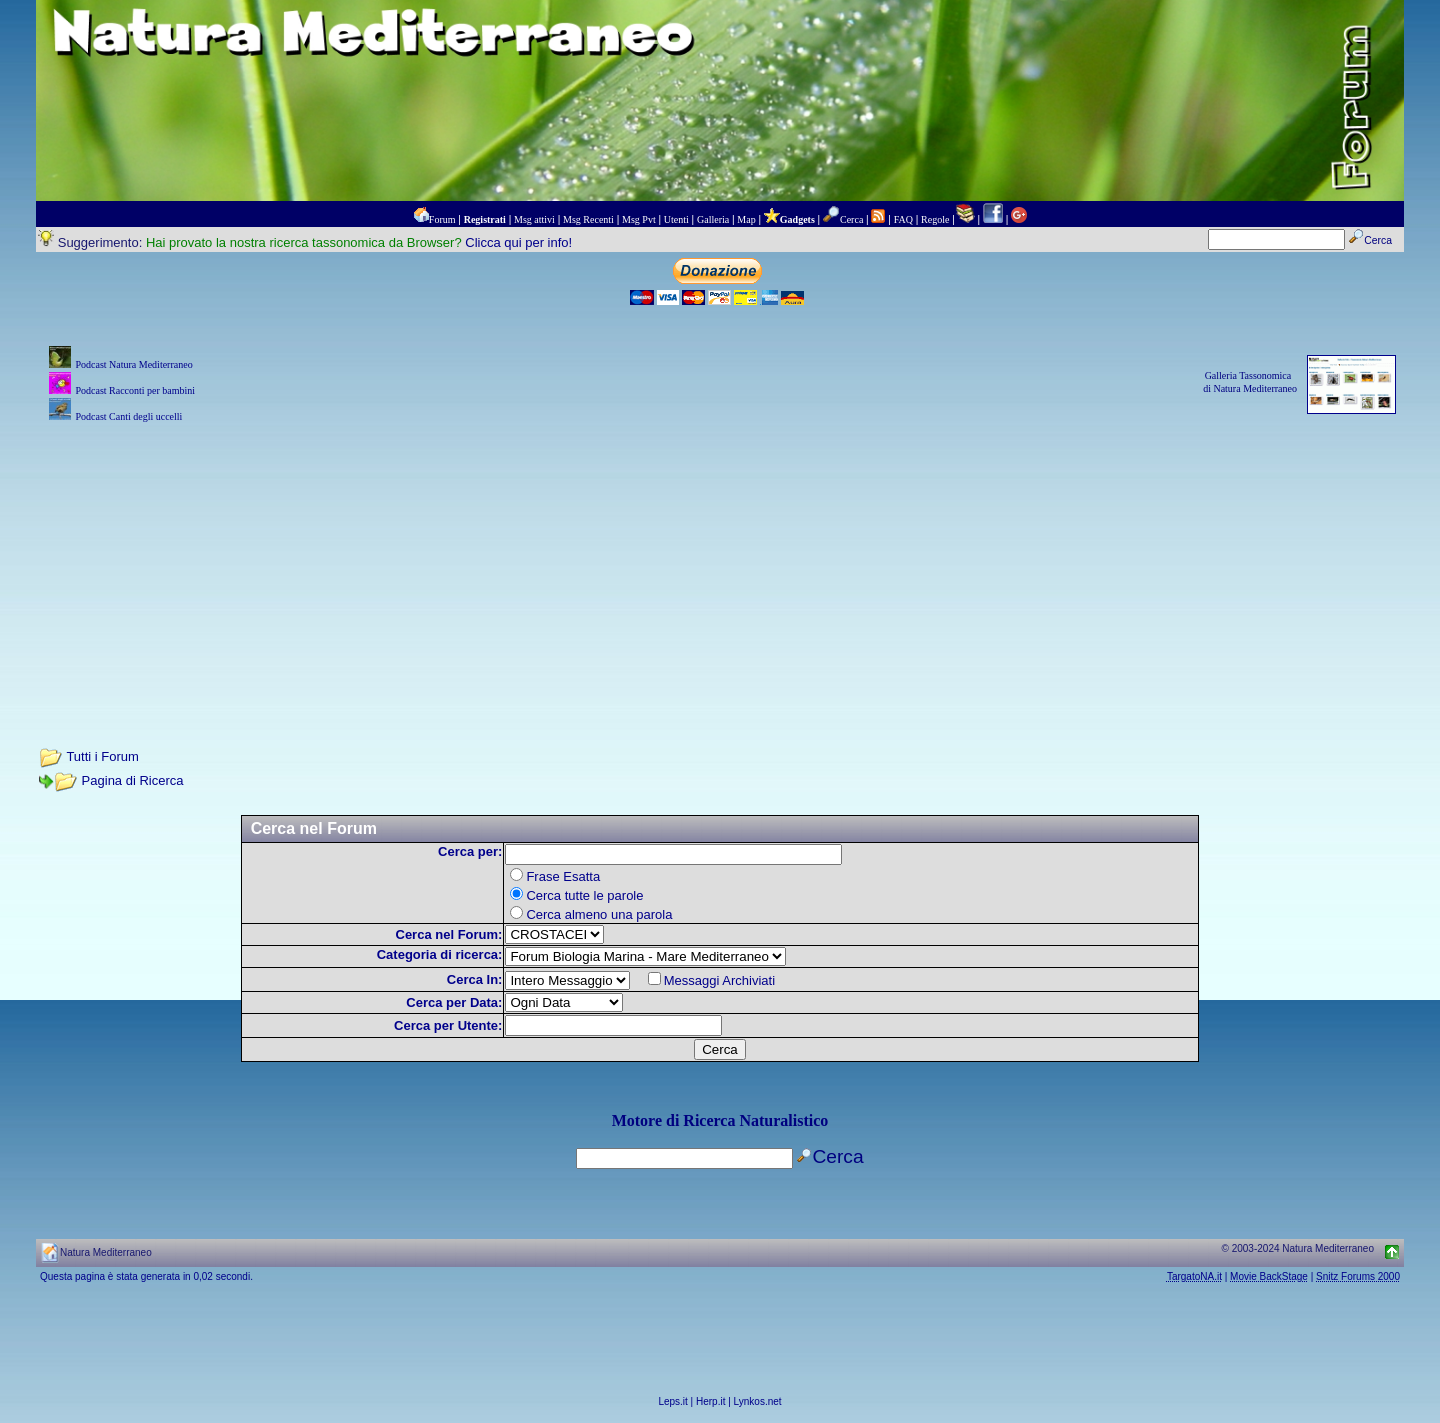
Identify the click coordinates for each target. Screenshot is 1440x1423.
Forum (442, 219)
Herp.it (710, 1401)
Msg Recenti (588, 219)
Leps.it (672, 1401)
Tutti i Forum (102, 756)
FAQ (903, 219)
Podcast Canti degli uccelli (128, 416)
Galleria (713, 219)
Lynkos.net (758, 1401)
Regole (935, 219)
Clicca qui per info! (518, 242)
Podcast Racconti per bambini (135, 390)
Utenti (676, 219)
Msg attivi (534, 219)
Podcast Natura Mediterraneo (133, 364)
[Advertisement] (720, 567)
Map (746, 219)
